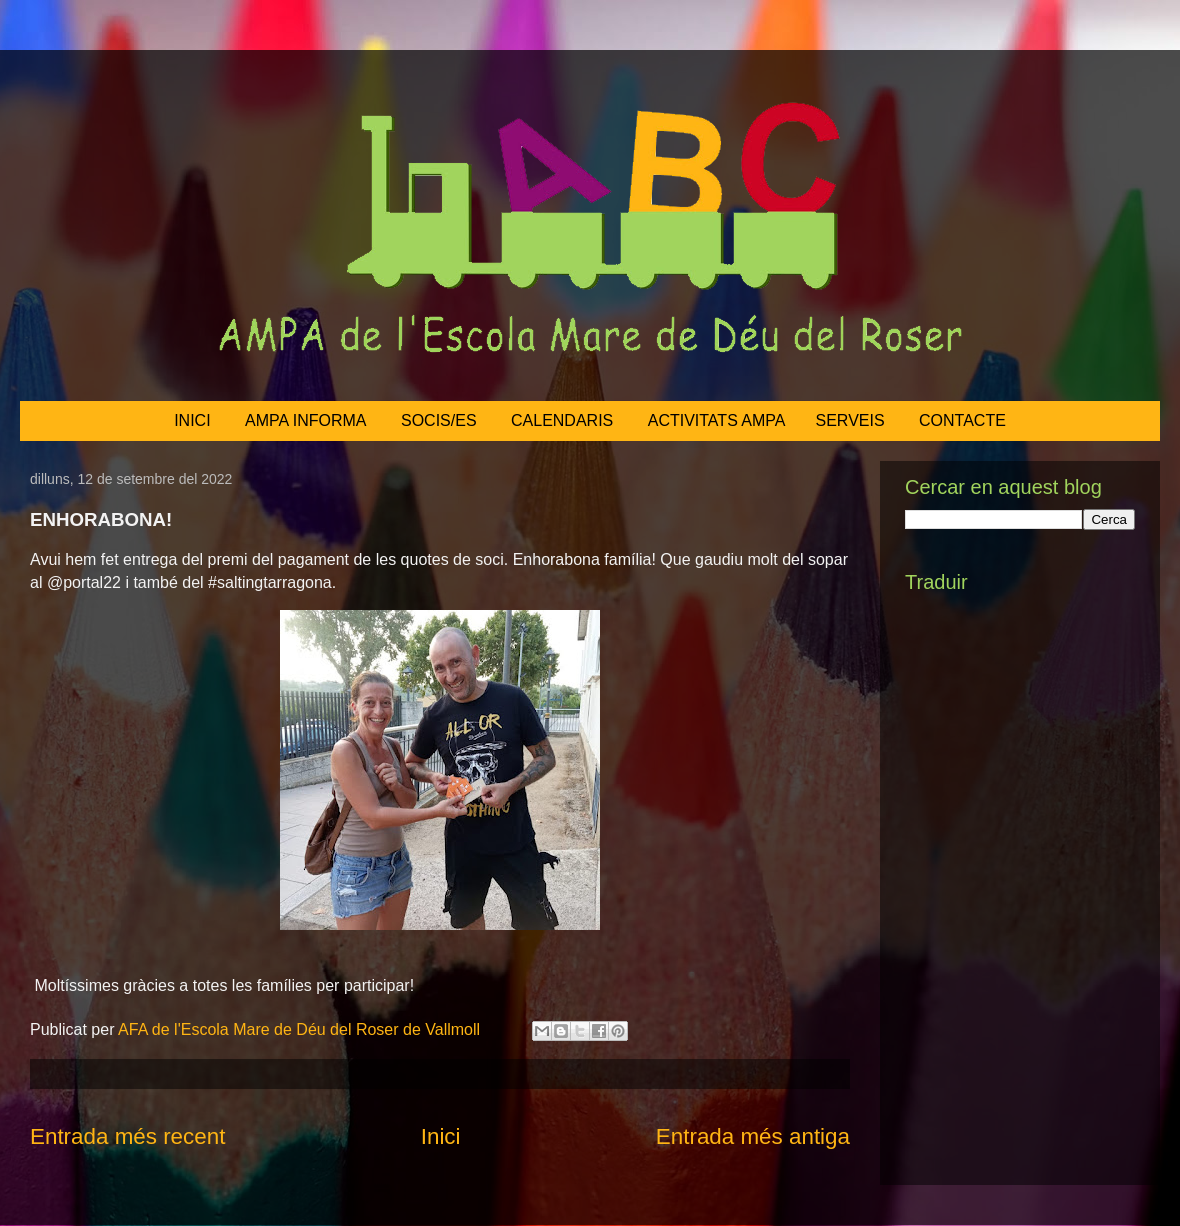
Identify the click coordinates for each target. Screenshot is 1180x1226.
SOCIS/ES (439, 420)
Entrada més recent (127, 1136)
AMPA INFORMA (306, 420)
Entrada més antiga (753, 1136)
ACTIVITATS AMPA (717, 420)
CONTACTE (962, 420)
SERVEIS (850, 420)
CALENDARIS (562, 420)
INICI (192, 420)
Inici (441, 1136)
